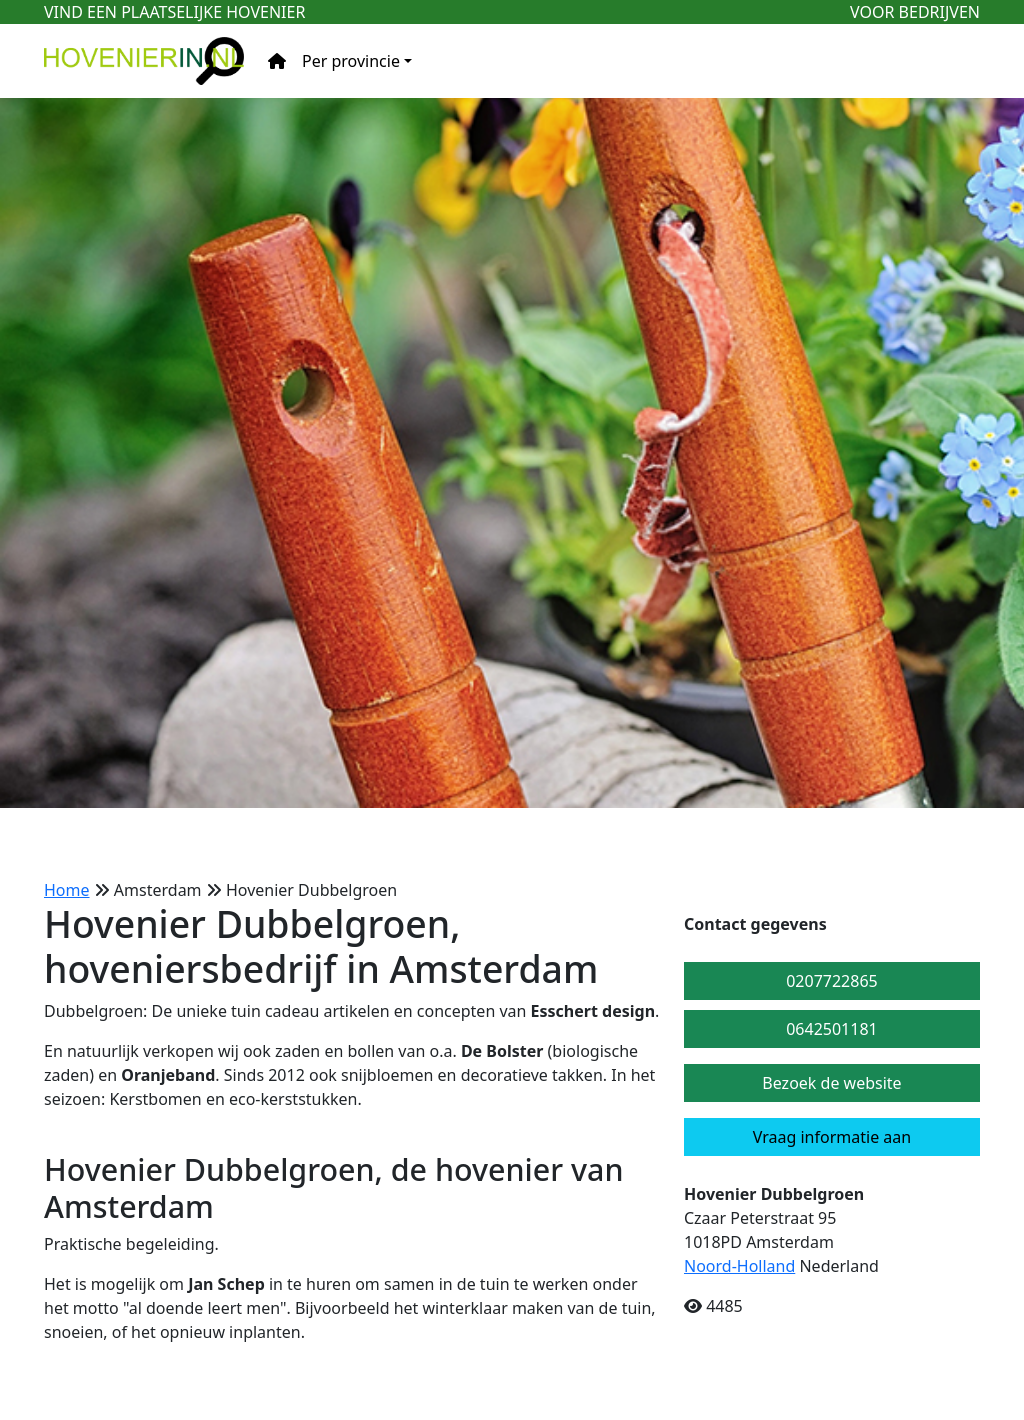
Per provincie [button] (351, 61)
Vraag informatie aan (832, 1137)
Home (67, 890)
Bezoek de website (831, 1083)
